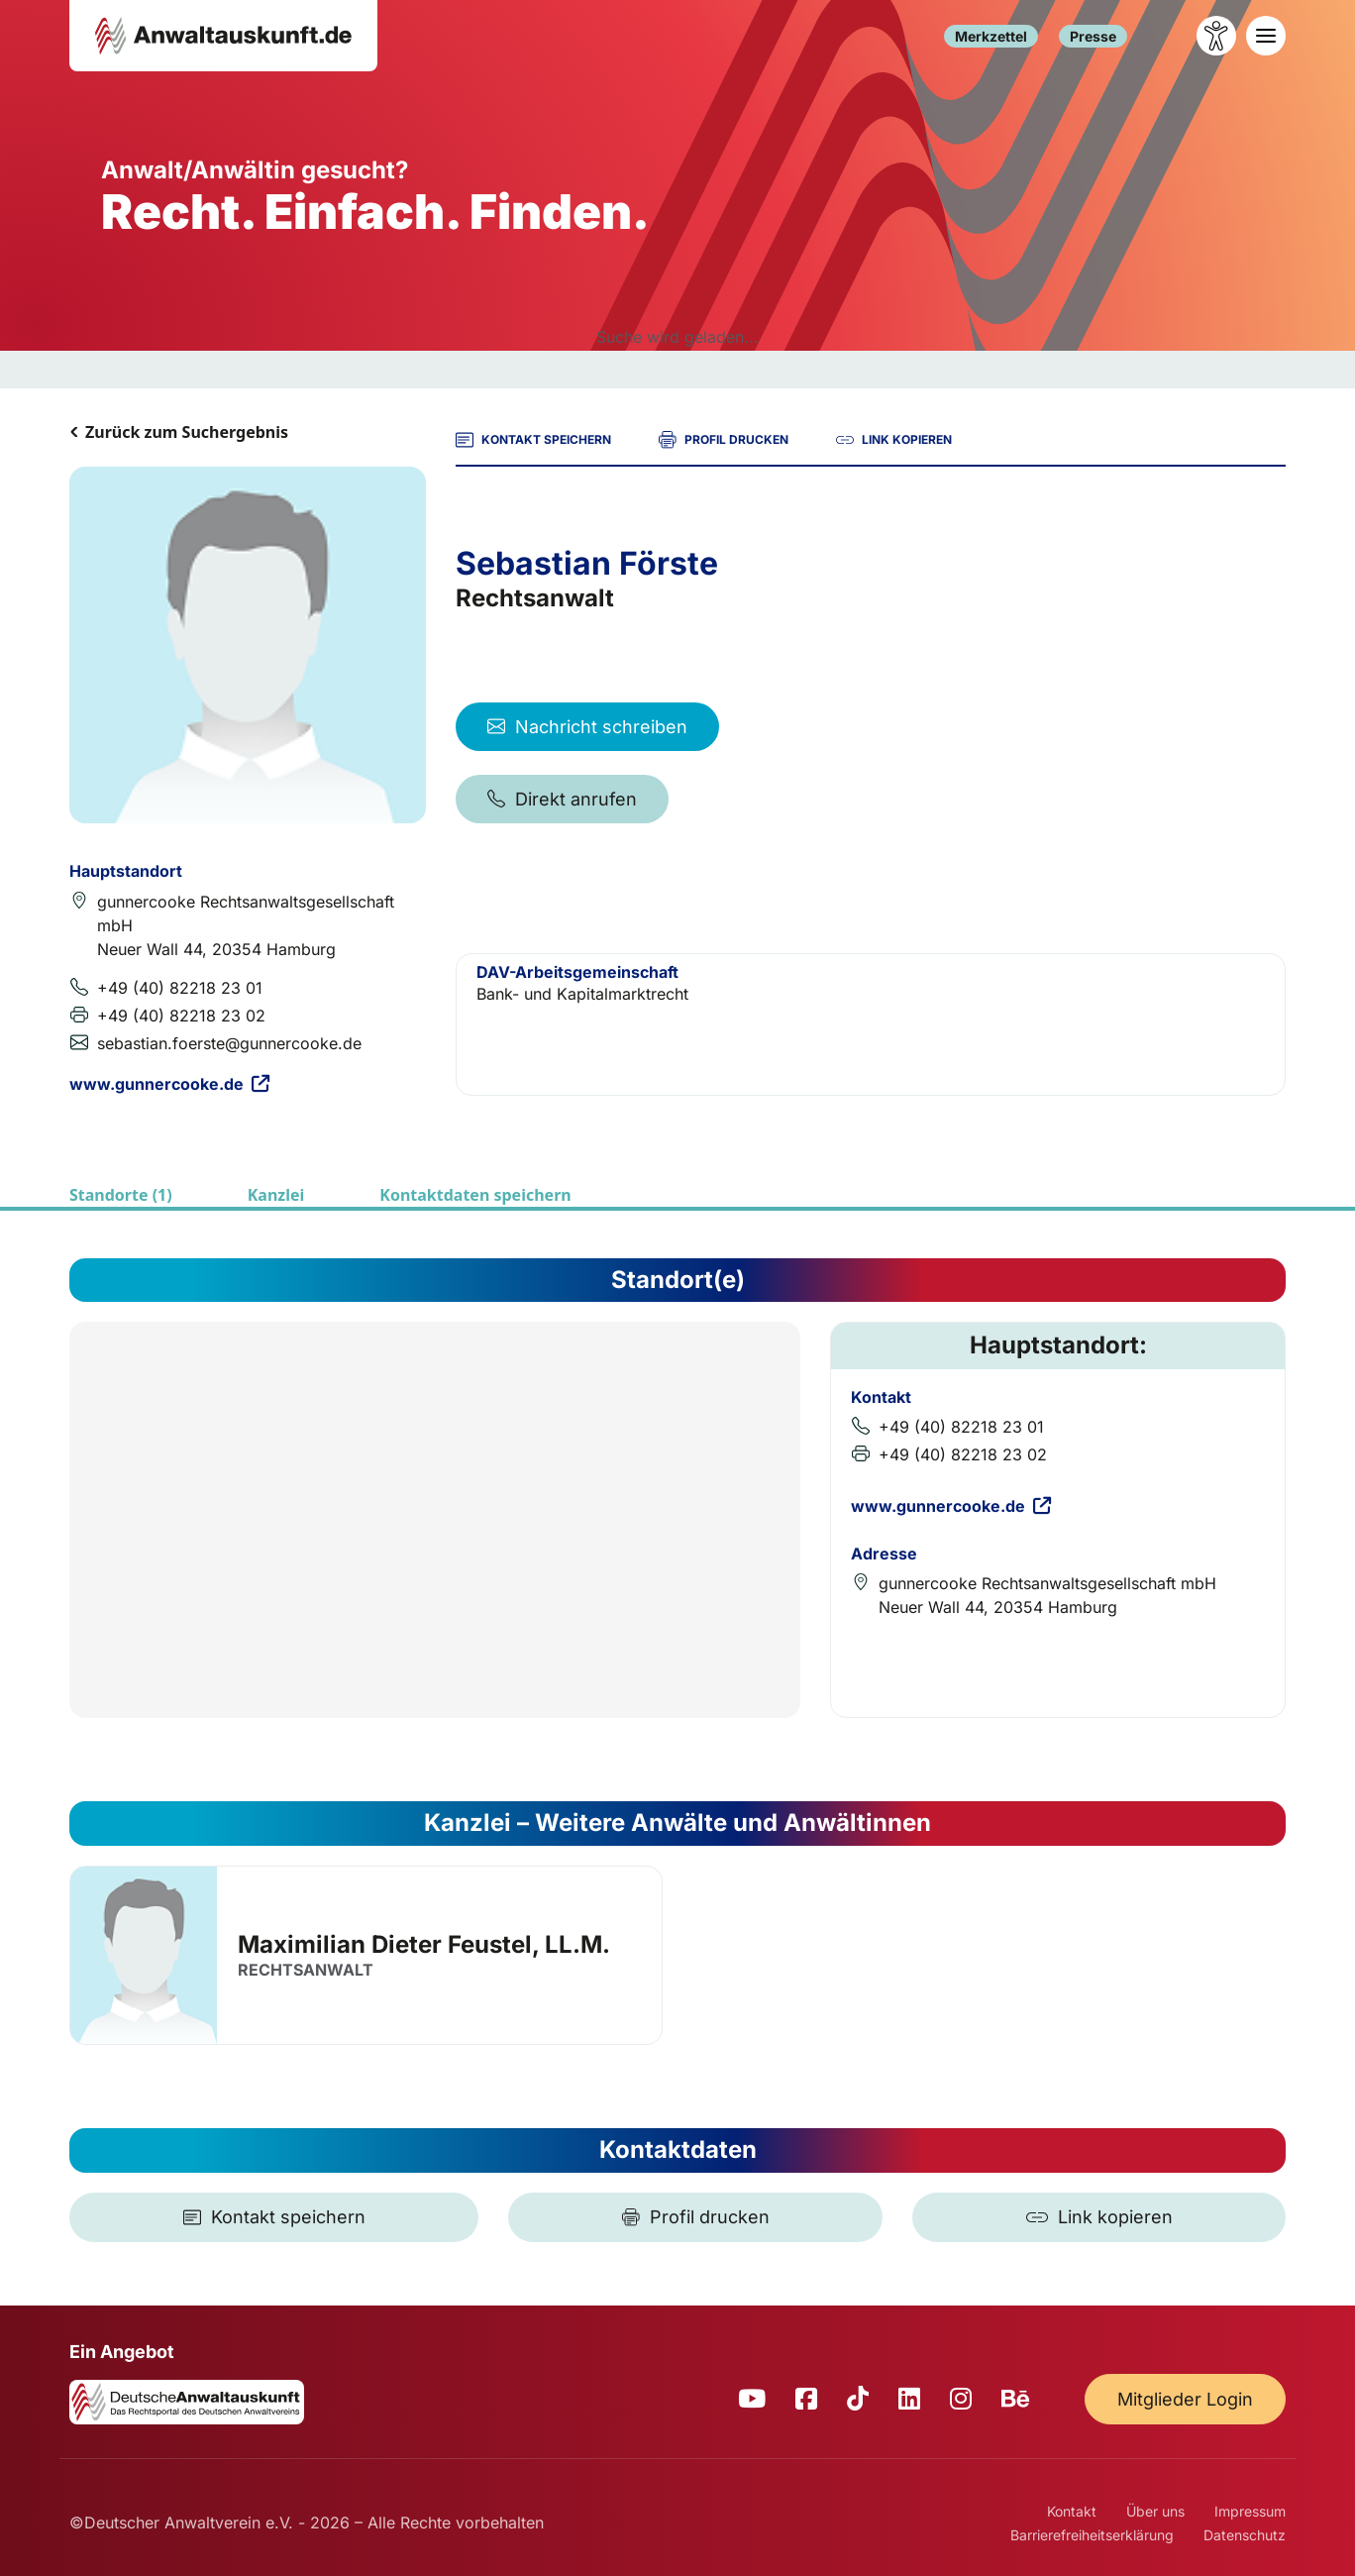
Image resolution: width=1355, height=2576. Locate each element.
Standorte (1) (120, 1195)
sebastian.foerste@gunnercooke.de (229, 1043)
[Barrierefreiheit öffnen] (1216, 35)
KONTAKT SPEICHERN (533, 440)
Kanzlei (276, 1195)
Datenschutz (1244, 2534)
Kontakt (1071, 2511)
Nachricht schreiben (587, 726)
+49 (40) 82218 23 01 (179, 988)
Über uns (1155, 2511)
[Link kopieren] (1099, 2217)
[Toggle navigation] (1266, 35)
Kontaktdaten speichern (475, 1195)
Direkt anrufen (562, 799)
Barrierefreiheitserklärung (1092, 2534)
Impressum (1250, 2511)
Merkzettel (991, 36)
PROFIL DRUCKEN (723, 440)
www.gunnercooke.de (169, 1084)
